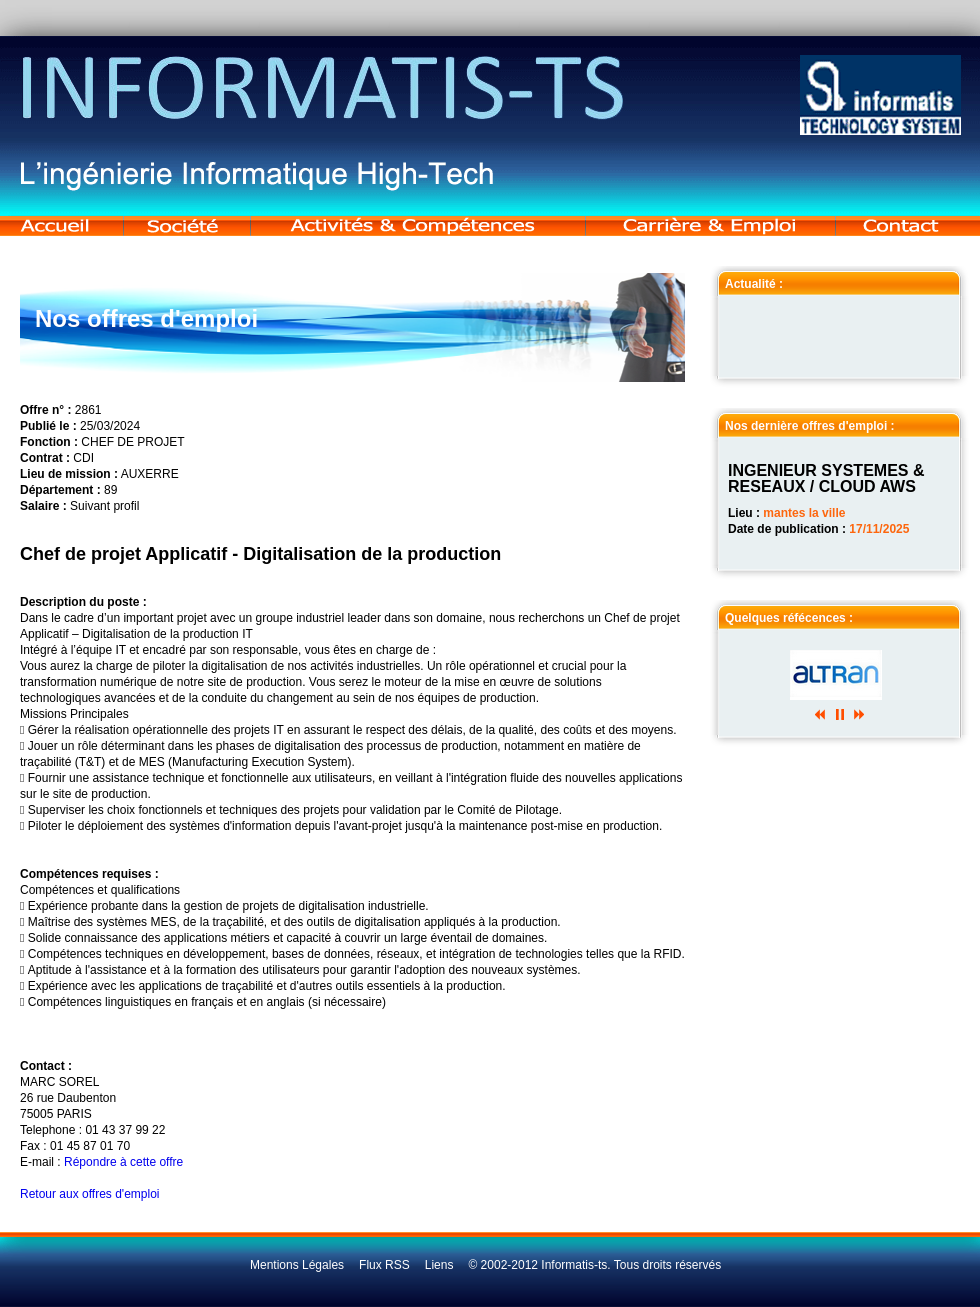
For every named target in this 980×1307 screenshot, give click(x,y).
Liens (439, 1265)
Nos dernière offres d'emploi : (810, 426)
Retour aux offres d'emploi (89, 1194)
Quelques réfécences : (789, 618)
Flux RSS (384, 1265)
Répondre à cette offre (123, 1162)
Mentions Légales (297, 1265)
